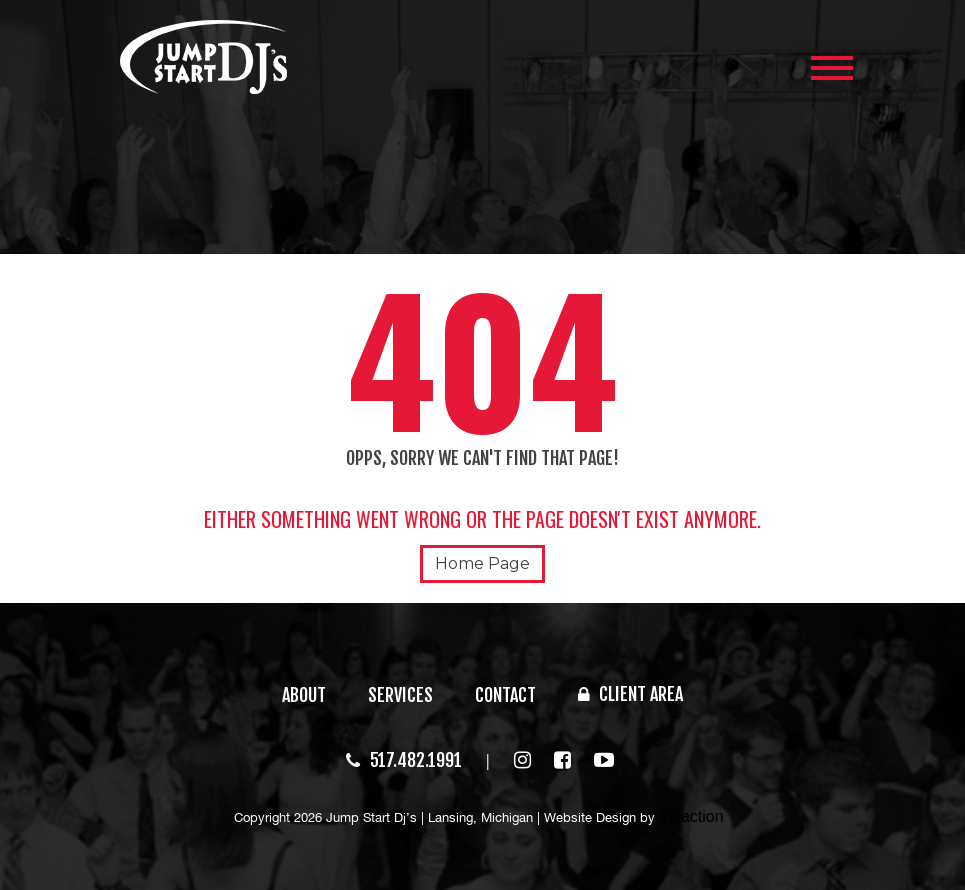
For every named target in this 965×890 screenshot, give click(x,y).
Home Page (482, 563)
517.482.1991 (404, 760)
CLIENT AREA (630, 694)
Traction (694, 816)
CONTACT (505, 695)
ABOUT (304, 695)
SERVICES (400, 695)
